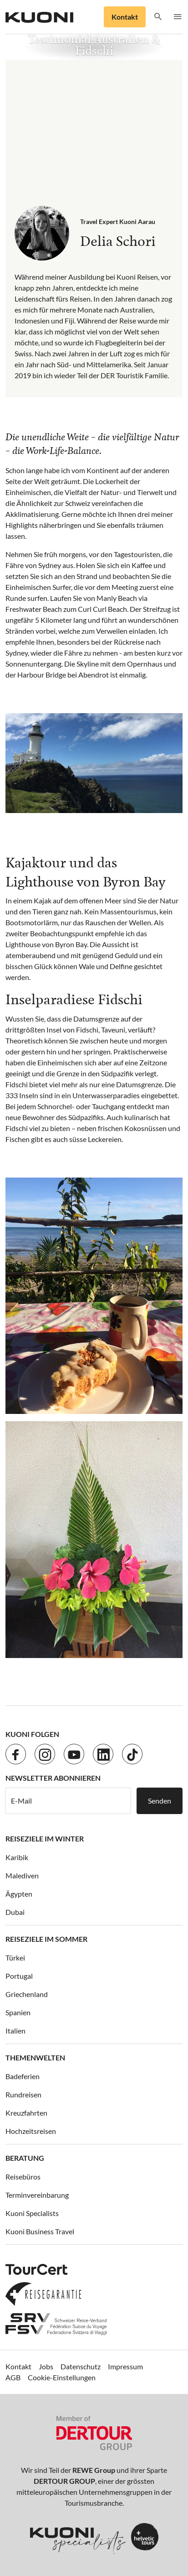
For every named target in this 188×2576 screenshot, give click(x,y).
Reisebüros (23, 2176)
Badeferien (22, 2076)
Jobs (46, 2366)
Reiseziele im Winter (44, 1838)
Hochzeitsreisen (30, 2131)
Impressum (125, 2366)
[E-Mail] (68, 1801)
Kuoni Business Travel (39, 2231)
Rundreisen (23, 2094)
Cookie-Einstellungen (62, 2377)
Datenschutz (81, 2366)
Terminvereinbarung (37, 2194)
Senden (159, 1800)
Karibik (16, 1857)
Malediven (22, 1875)
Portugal (19, 1975)
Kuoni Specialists (32, 2213)
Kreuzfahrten (26, 2112)
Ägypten (18, 1893)
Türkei (15, 1957)
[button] (158, 17)
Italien (15, 2030)
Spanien (17, 2012)
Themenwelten (35, 2057)
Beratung (24, 2158)
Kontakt (125, 16)
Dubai (15, 1912)
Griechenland (26, 1994)
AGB (12, 2377)
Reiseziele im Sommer (46, 1939)
